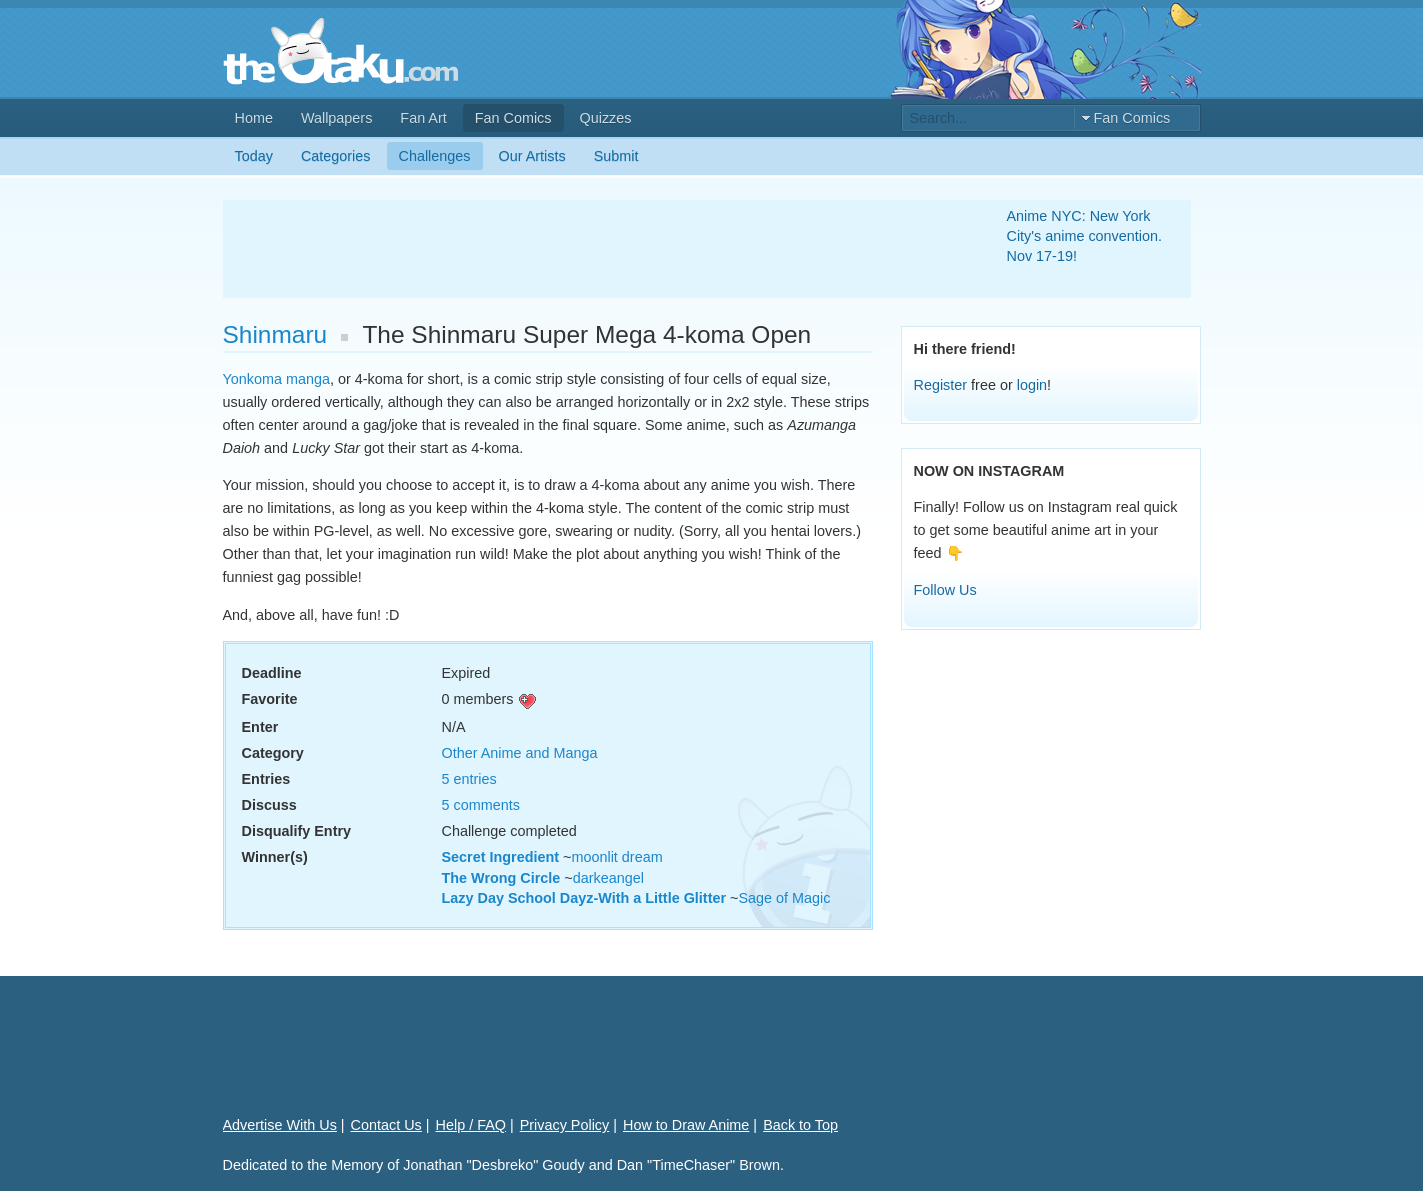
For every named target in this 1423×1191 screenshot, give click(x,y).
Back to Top (800, 1125)
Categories (336, 156)
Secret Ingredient (501, 857)
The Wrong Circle (501, 878)
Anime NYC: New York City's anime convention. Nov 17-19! (1085, 236)
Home (254, 118)
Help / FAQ (471, 1125)
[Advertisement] (591, 249)
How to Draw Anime (686, 1125)
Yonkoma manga (276, 379)
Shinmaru (275, 334)
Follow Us (945, 590)
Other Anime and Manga (520, 753)
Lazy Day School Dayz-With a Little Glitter (584, 898)
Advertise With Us (280, 1125)
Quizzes (606, 118)
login (1032, 385)
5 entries (469, 779)
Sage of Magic (784, 898)
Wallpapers (336, 118)
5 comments (481, 805)
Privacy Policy (565, 1125)
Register (941, 385)
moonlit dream (616, 857)
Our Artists (532, 156)
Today (254, 156)
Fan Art (423, 118)
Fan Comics (513, 118)
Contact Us (386, 1125)
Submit (616, 156)
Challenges (435, 156)
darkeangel (608, 878)
